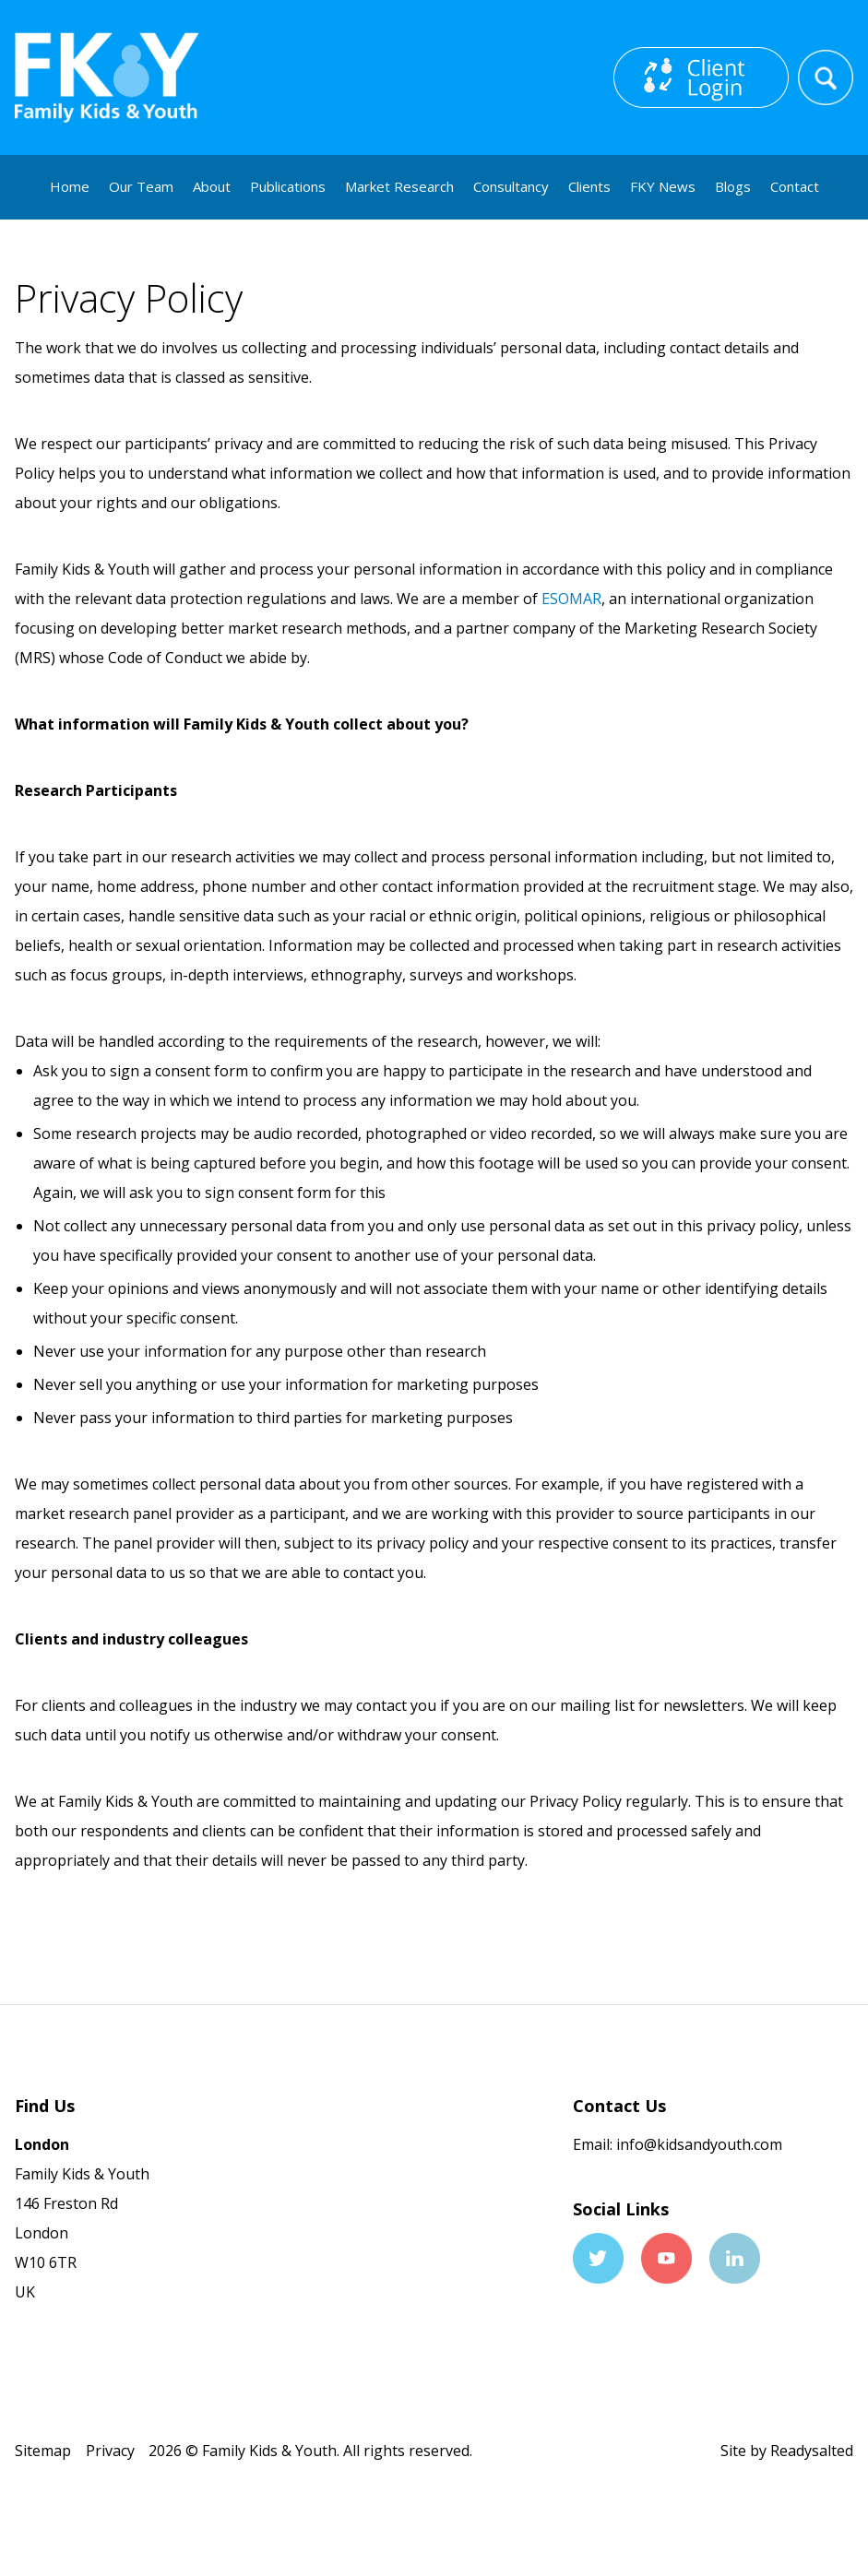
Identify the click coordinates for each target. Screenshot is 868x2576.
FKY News (663, 186)
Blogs (733, 186)
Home (69, 186)
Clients (589, 186)
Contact (794, 186)
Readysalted (811, 2450)
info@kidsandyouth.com (697, 2144)
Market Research (399, 186)
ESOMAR (571, 598)
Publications (288, 186)
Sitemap (43, 2450)
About (212, 186)
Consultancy (511, 186)
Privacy (110, 2450)
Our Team (141, 186)
